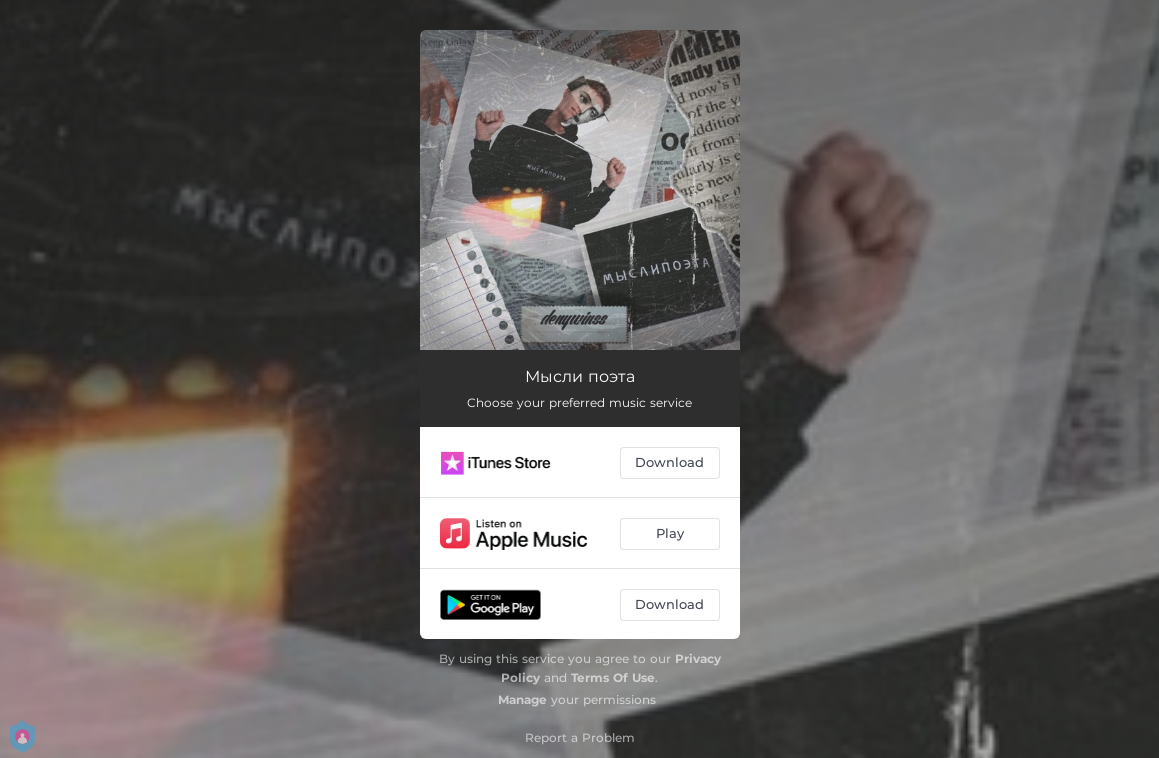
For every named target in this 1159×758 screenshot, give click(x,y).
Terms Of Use (613, 677)
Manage (522, 699)
